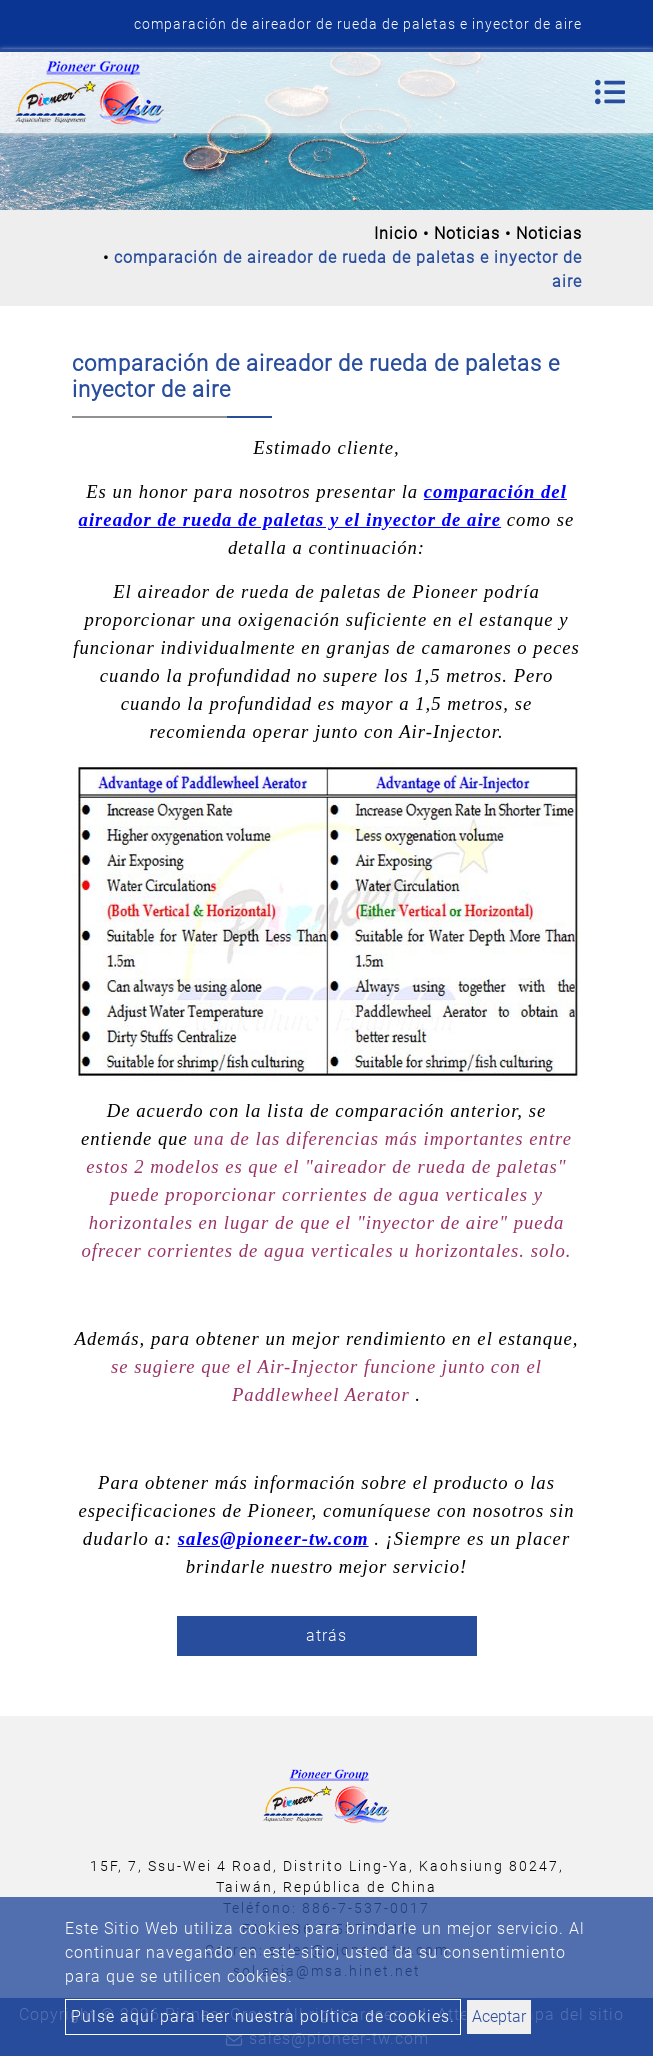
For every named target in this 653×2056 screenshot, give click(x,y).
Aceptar (499, 2016)
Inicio (396, 233)
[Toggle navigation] (610, 92)
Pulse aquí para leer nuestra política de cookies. (263, 2016)
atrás (326, 1635)
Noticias (467, 233)
